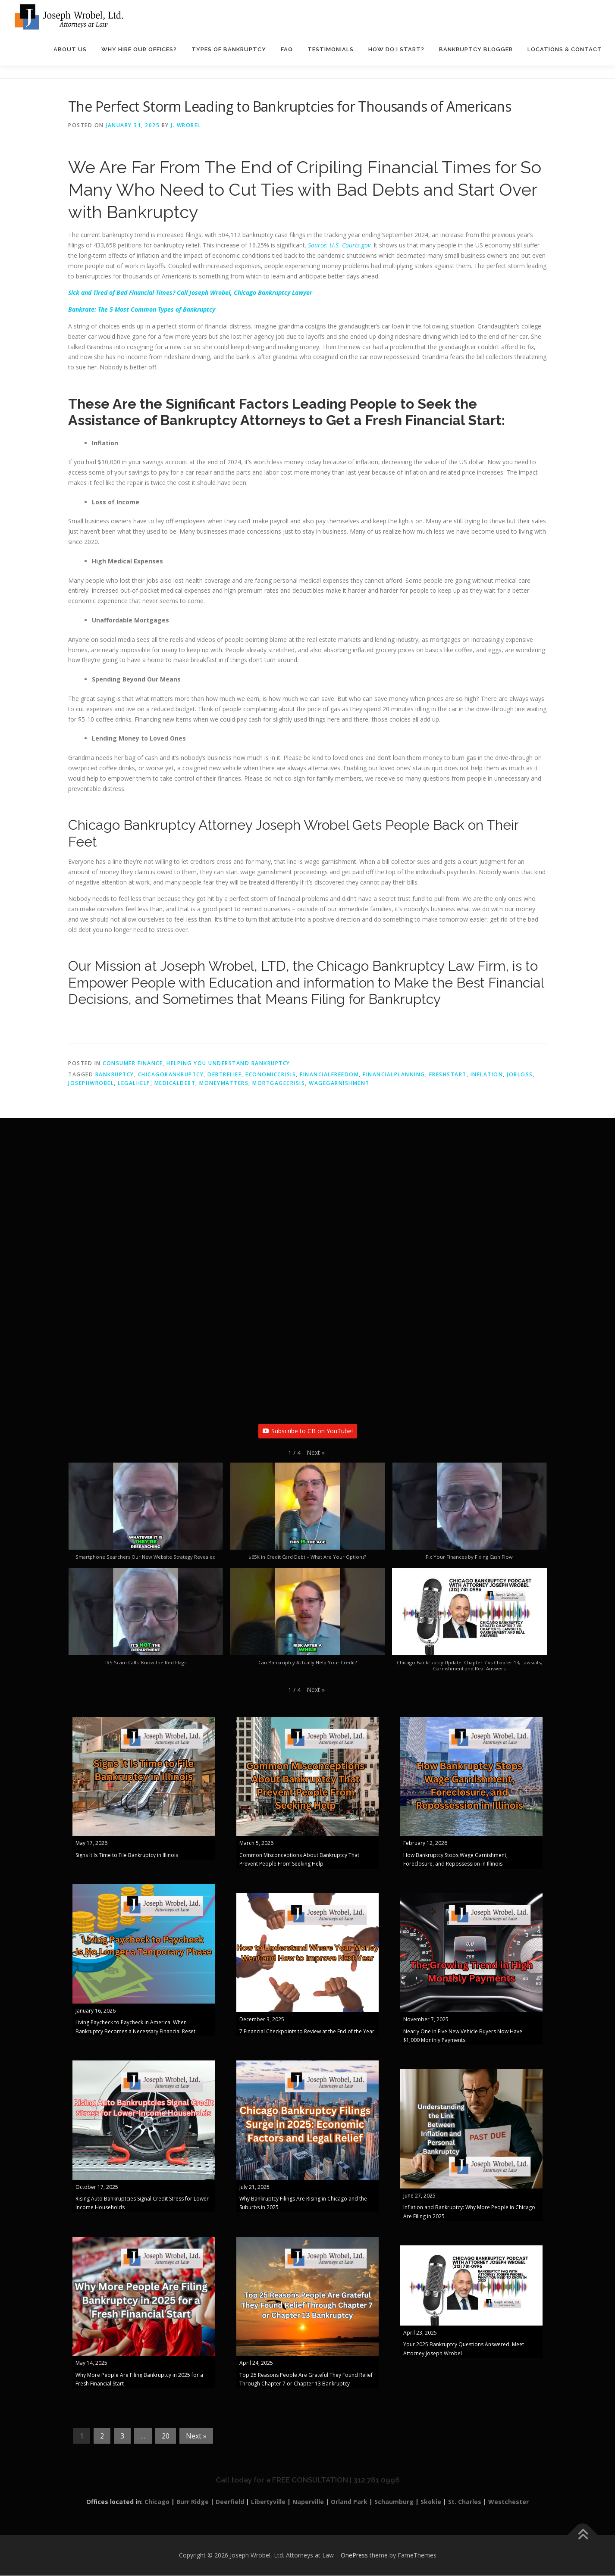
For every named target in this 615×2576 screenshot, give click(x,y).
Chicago (156, 2502)
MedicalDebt (175, 1083)
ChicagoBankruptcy (171, 1075)
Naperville (308, 2502)
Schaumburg (394, 2502)
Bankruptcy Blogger (476, 49)
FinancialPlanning (394, 1075)
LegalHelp (134, 1083)
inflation (487, 1075)
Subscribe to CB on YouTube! (308, 1431)
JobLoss (520, 1075)
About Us (70, 49)
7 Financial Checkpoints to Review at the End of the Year (306, 2031)
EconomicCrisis (270, 1075)
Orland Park (349, 2502)
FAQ (287, 49)
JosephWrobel (91, 1083)
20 (165, 2436)
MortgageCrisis (278, 1083)
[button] (315, 1453)
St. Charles (464, 2502)
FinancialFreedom (329, 1075)
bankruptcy (114, 1075)
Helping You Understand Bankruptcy (228, 1063)
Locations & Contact (564, 49)
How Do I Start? (396, 49)
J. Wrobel (186, 125)
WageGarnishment (339, 1083)
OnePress (354, 2555)
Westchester (508, 2502)
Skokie (430, 2502)
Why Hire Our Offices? (139, 49)
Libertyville (268, 2502)
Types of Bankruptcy (228, 49)
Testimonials (331, 49)
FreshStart (448, 1075)
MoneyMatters (223, 1083)
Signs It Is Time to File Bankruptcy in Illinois (126, 1855)
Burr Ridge (192, 2502)
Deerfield (230, 2502)
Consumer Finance (133, 1063)
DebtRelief (224, 1075)
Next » (196, 2436)
